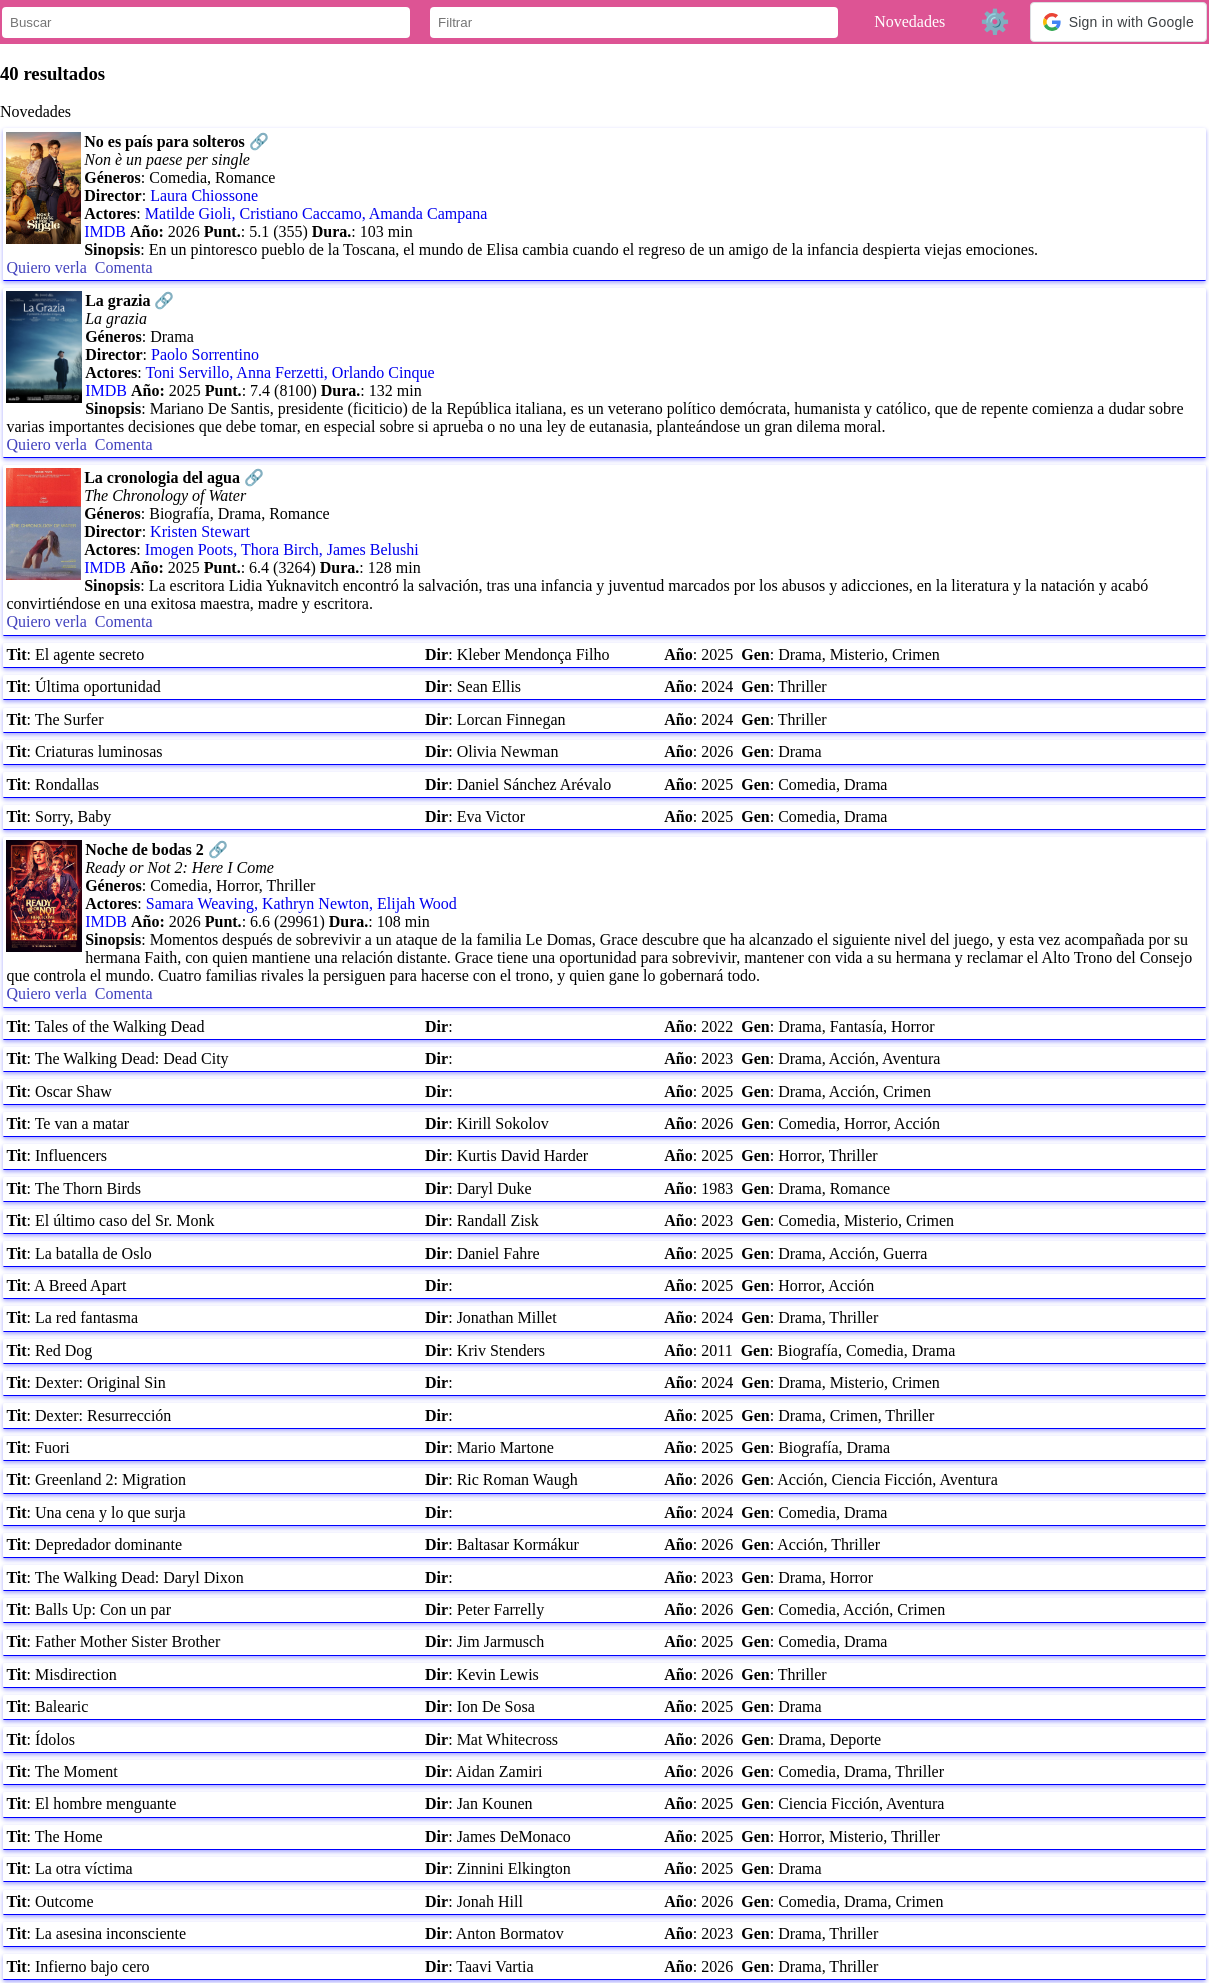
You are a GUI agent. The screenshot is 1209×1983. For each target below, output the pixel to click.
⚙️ (995, 21)
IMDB (105, 231)
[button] (1118, 22)
